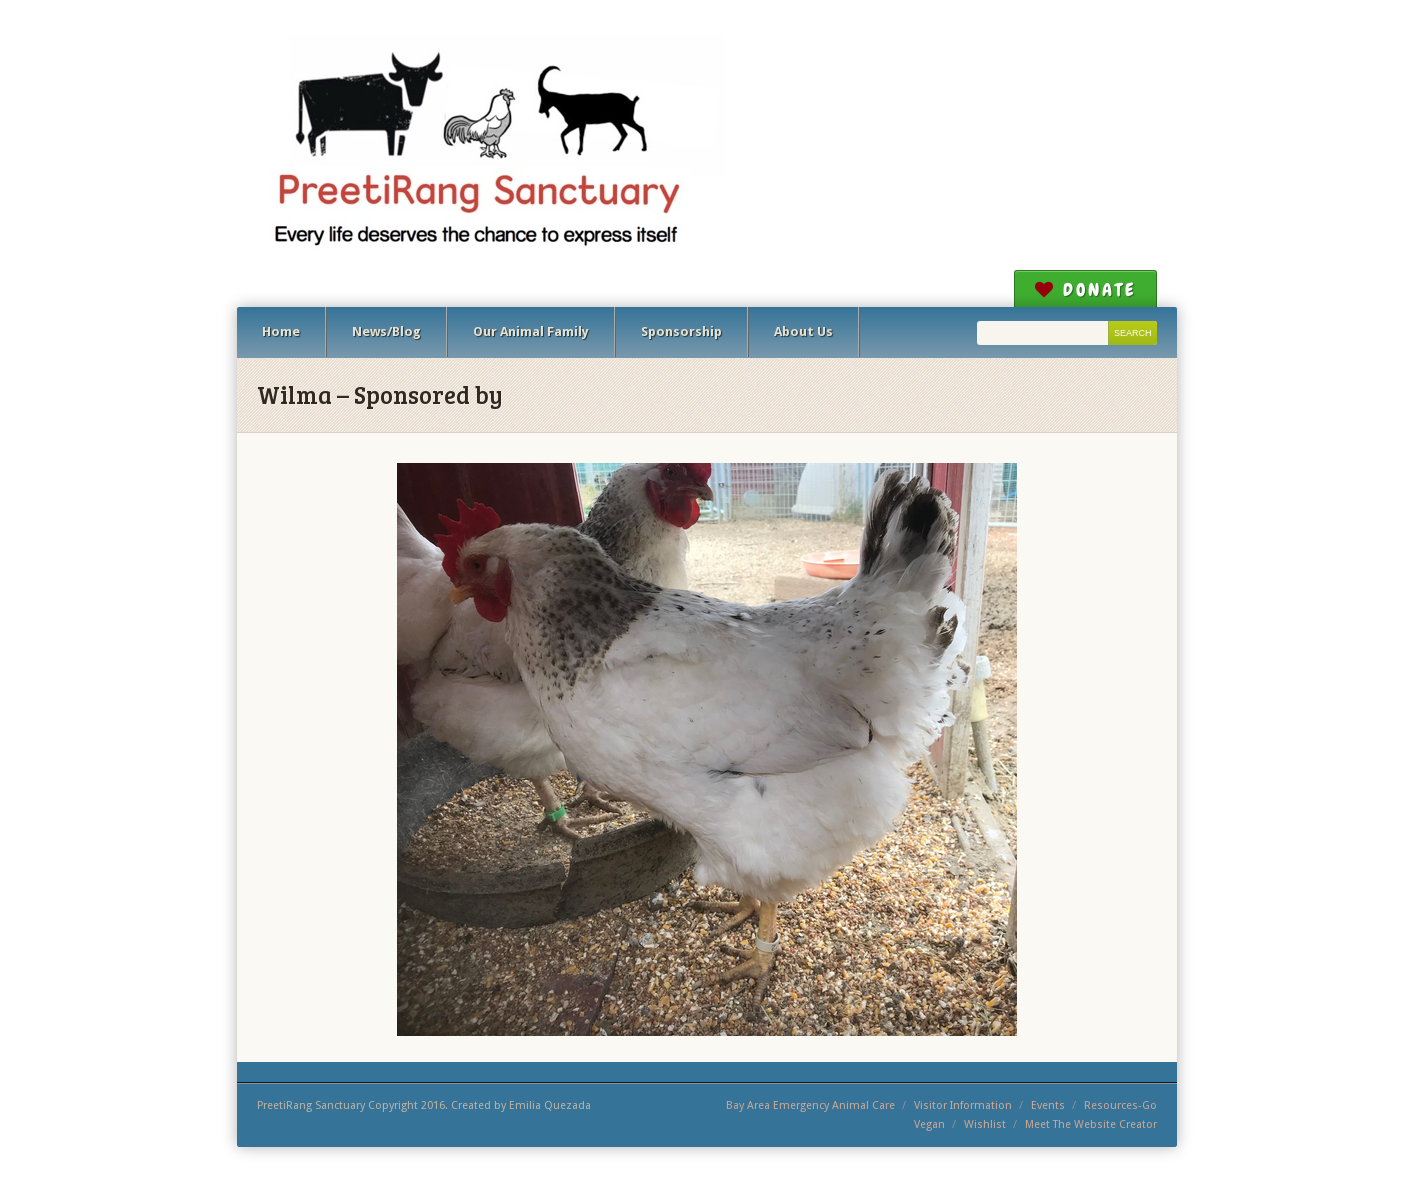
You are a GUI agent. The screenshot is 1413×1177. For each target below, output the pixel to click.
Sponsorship (681, 331)
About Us (803, 331)
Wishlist (985, 1124)
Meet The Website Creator (1091, 1124)
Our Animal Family (531, 331)
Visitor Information (963, 1105)
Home (281, 331)
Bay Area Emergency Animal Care (810, 1105)
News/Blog (386, 331)
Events (1048, 1105)
